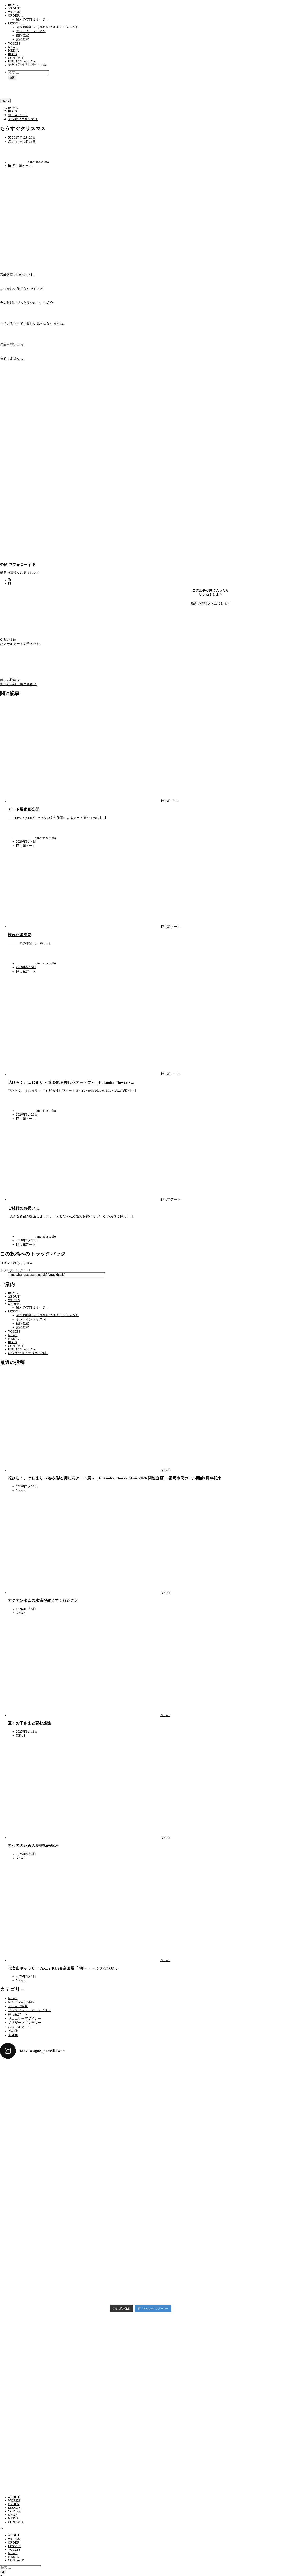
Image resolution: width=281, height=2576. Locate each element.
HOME (13, 5)
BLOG (12, 54)
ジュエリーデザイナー (24, 2018)
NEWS (13, 47)
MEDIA (13, 50)
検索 (12, 77)
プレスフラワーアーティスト (29, 2010)
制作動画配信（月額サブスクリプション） (47, 27)
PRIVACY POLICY (22, 61)
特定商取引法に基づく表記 (28, 65)
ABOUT (14, 8)
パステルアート (19, 2026)
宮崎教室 (22, 39)
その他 (13, 2031)
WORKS (14, 12)
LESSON (14, 23)
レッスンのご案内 (21, 2002)
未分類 (13, 2035)
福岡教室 (22, 35)
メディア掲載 (18, 2006)
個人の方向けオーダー (32, 19)
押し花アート (22, 165)
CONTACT (16, 57)
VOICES (14, 43)
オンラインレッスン (31, 31)
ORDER (13, 15)
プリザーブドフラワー (24, 2022)
